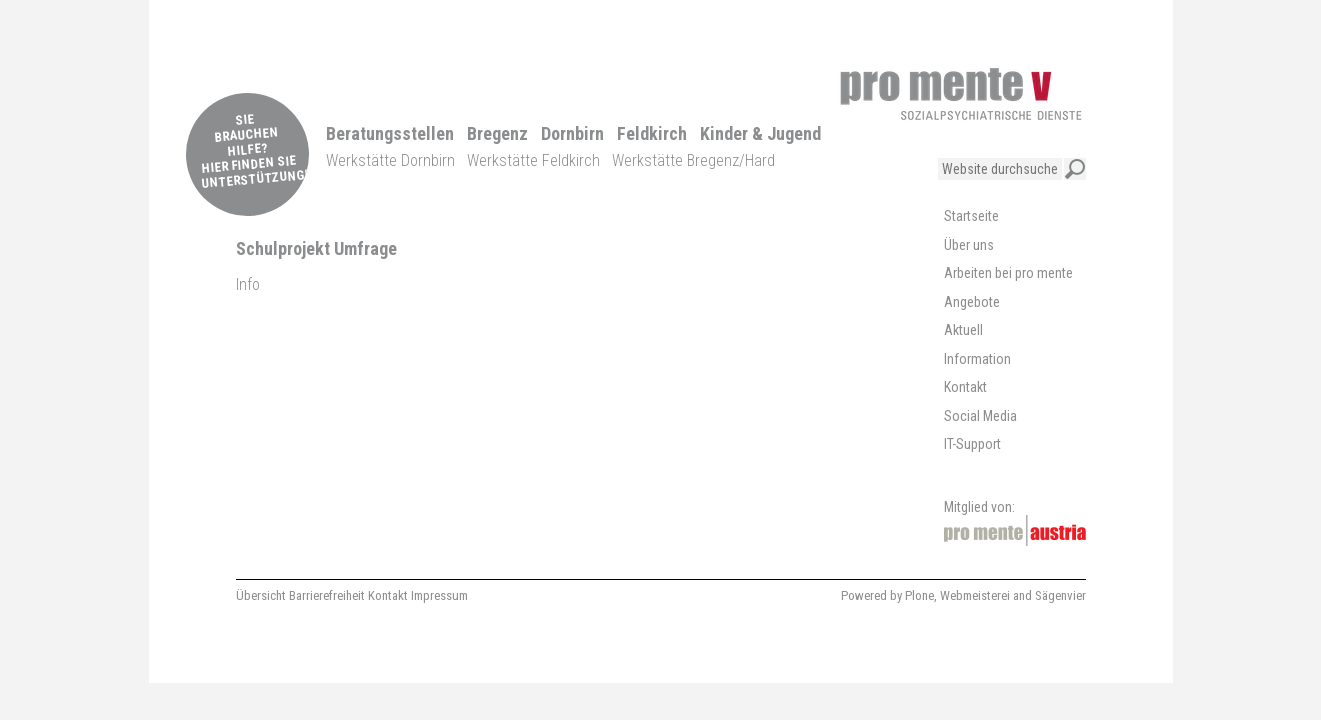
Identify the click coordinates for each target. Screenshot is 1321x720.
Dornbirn (572, 133)
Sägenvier (1060, 595)
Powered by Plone (887, 595)
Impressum (439, 595)
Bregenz (497, 133)
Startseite (971, 216)
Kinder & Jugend (760, 133)
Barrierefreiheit (327, 595)
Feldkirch (652, 133)
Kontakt (388, 595)
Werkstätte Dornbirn (390, 160)
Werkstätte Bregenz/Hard (693, 160)
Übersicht (261, 595)
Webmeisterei (975, 595)
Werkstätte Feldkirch (533, 160)
